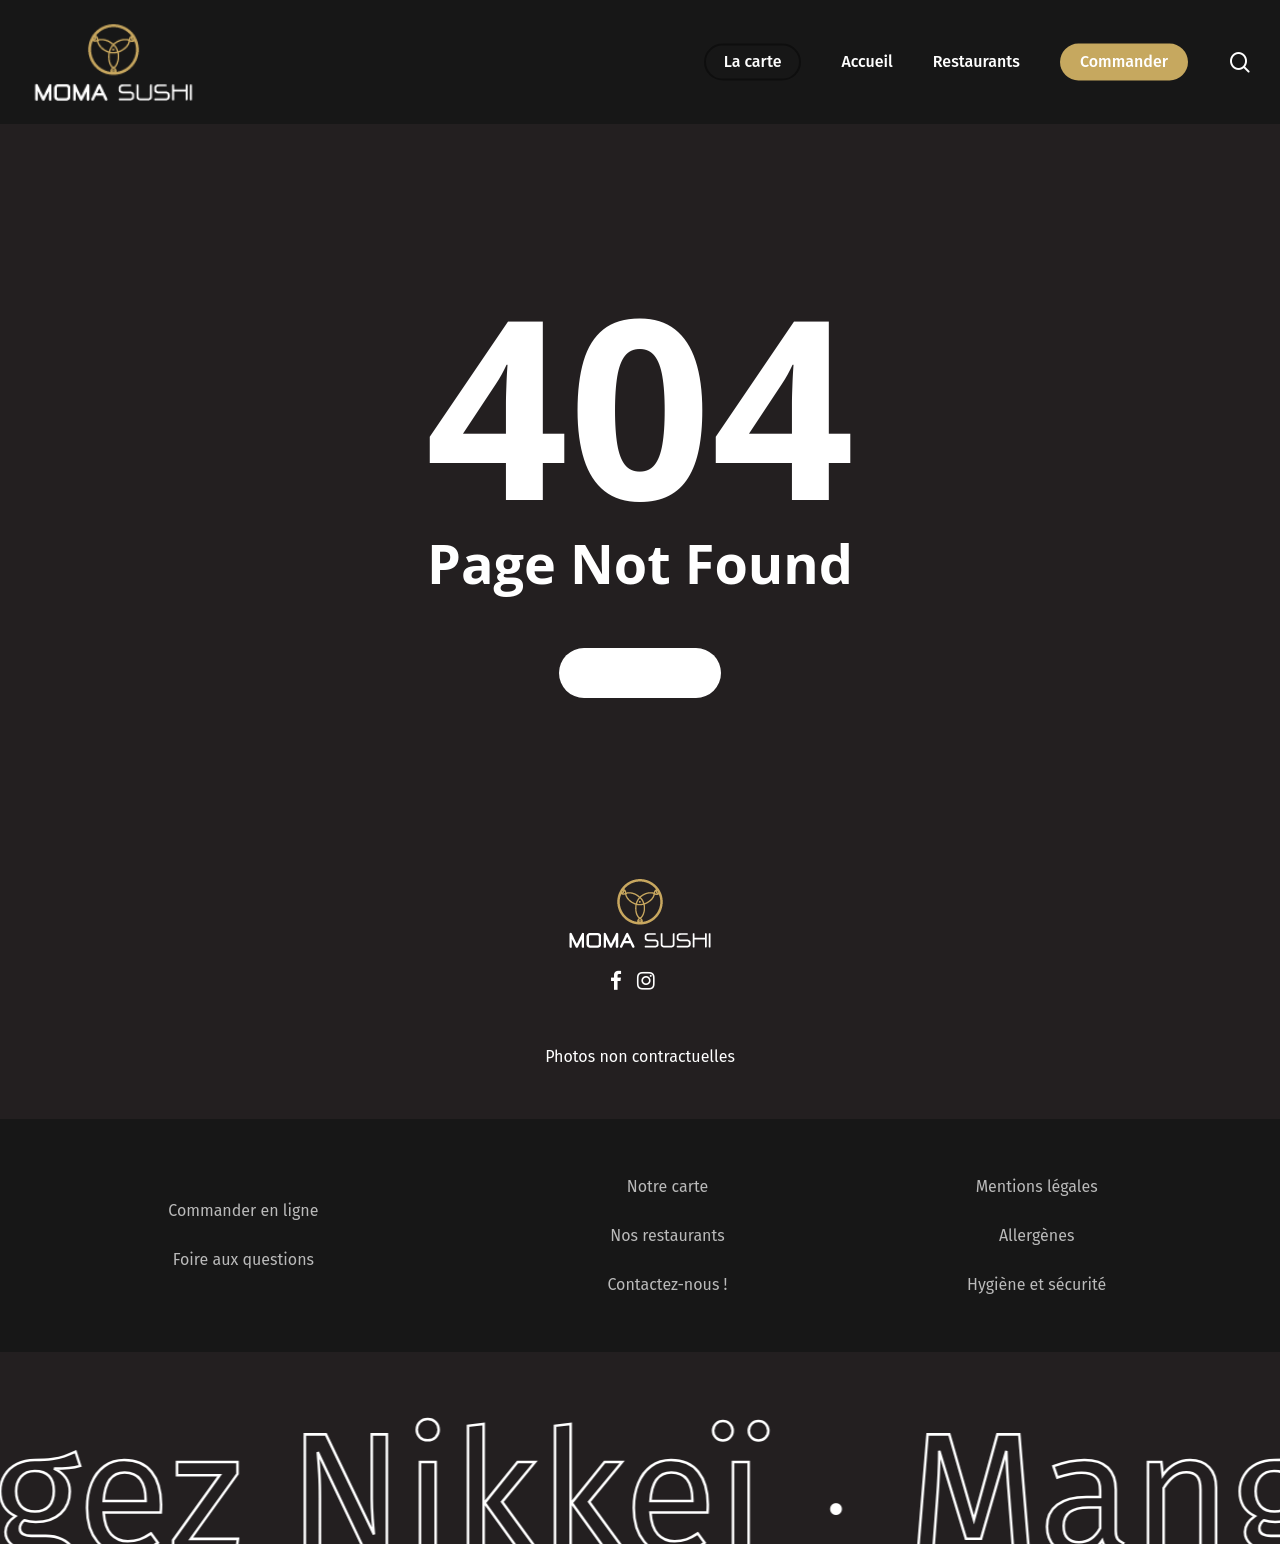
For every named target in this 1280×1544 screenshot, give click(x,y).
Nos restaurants (667, 1235)
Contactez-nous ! (667, 1284)
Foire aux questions (243, 1259)
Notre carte (667, 1186)
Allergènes (1036, 1235)
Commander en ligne (243, 1210)
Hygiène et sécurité (1036, 1284)
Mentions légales (1037, 1186)
